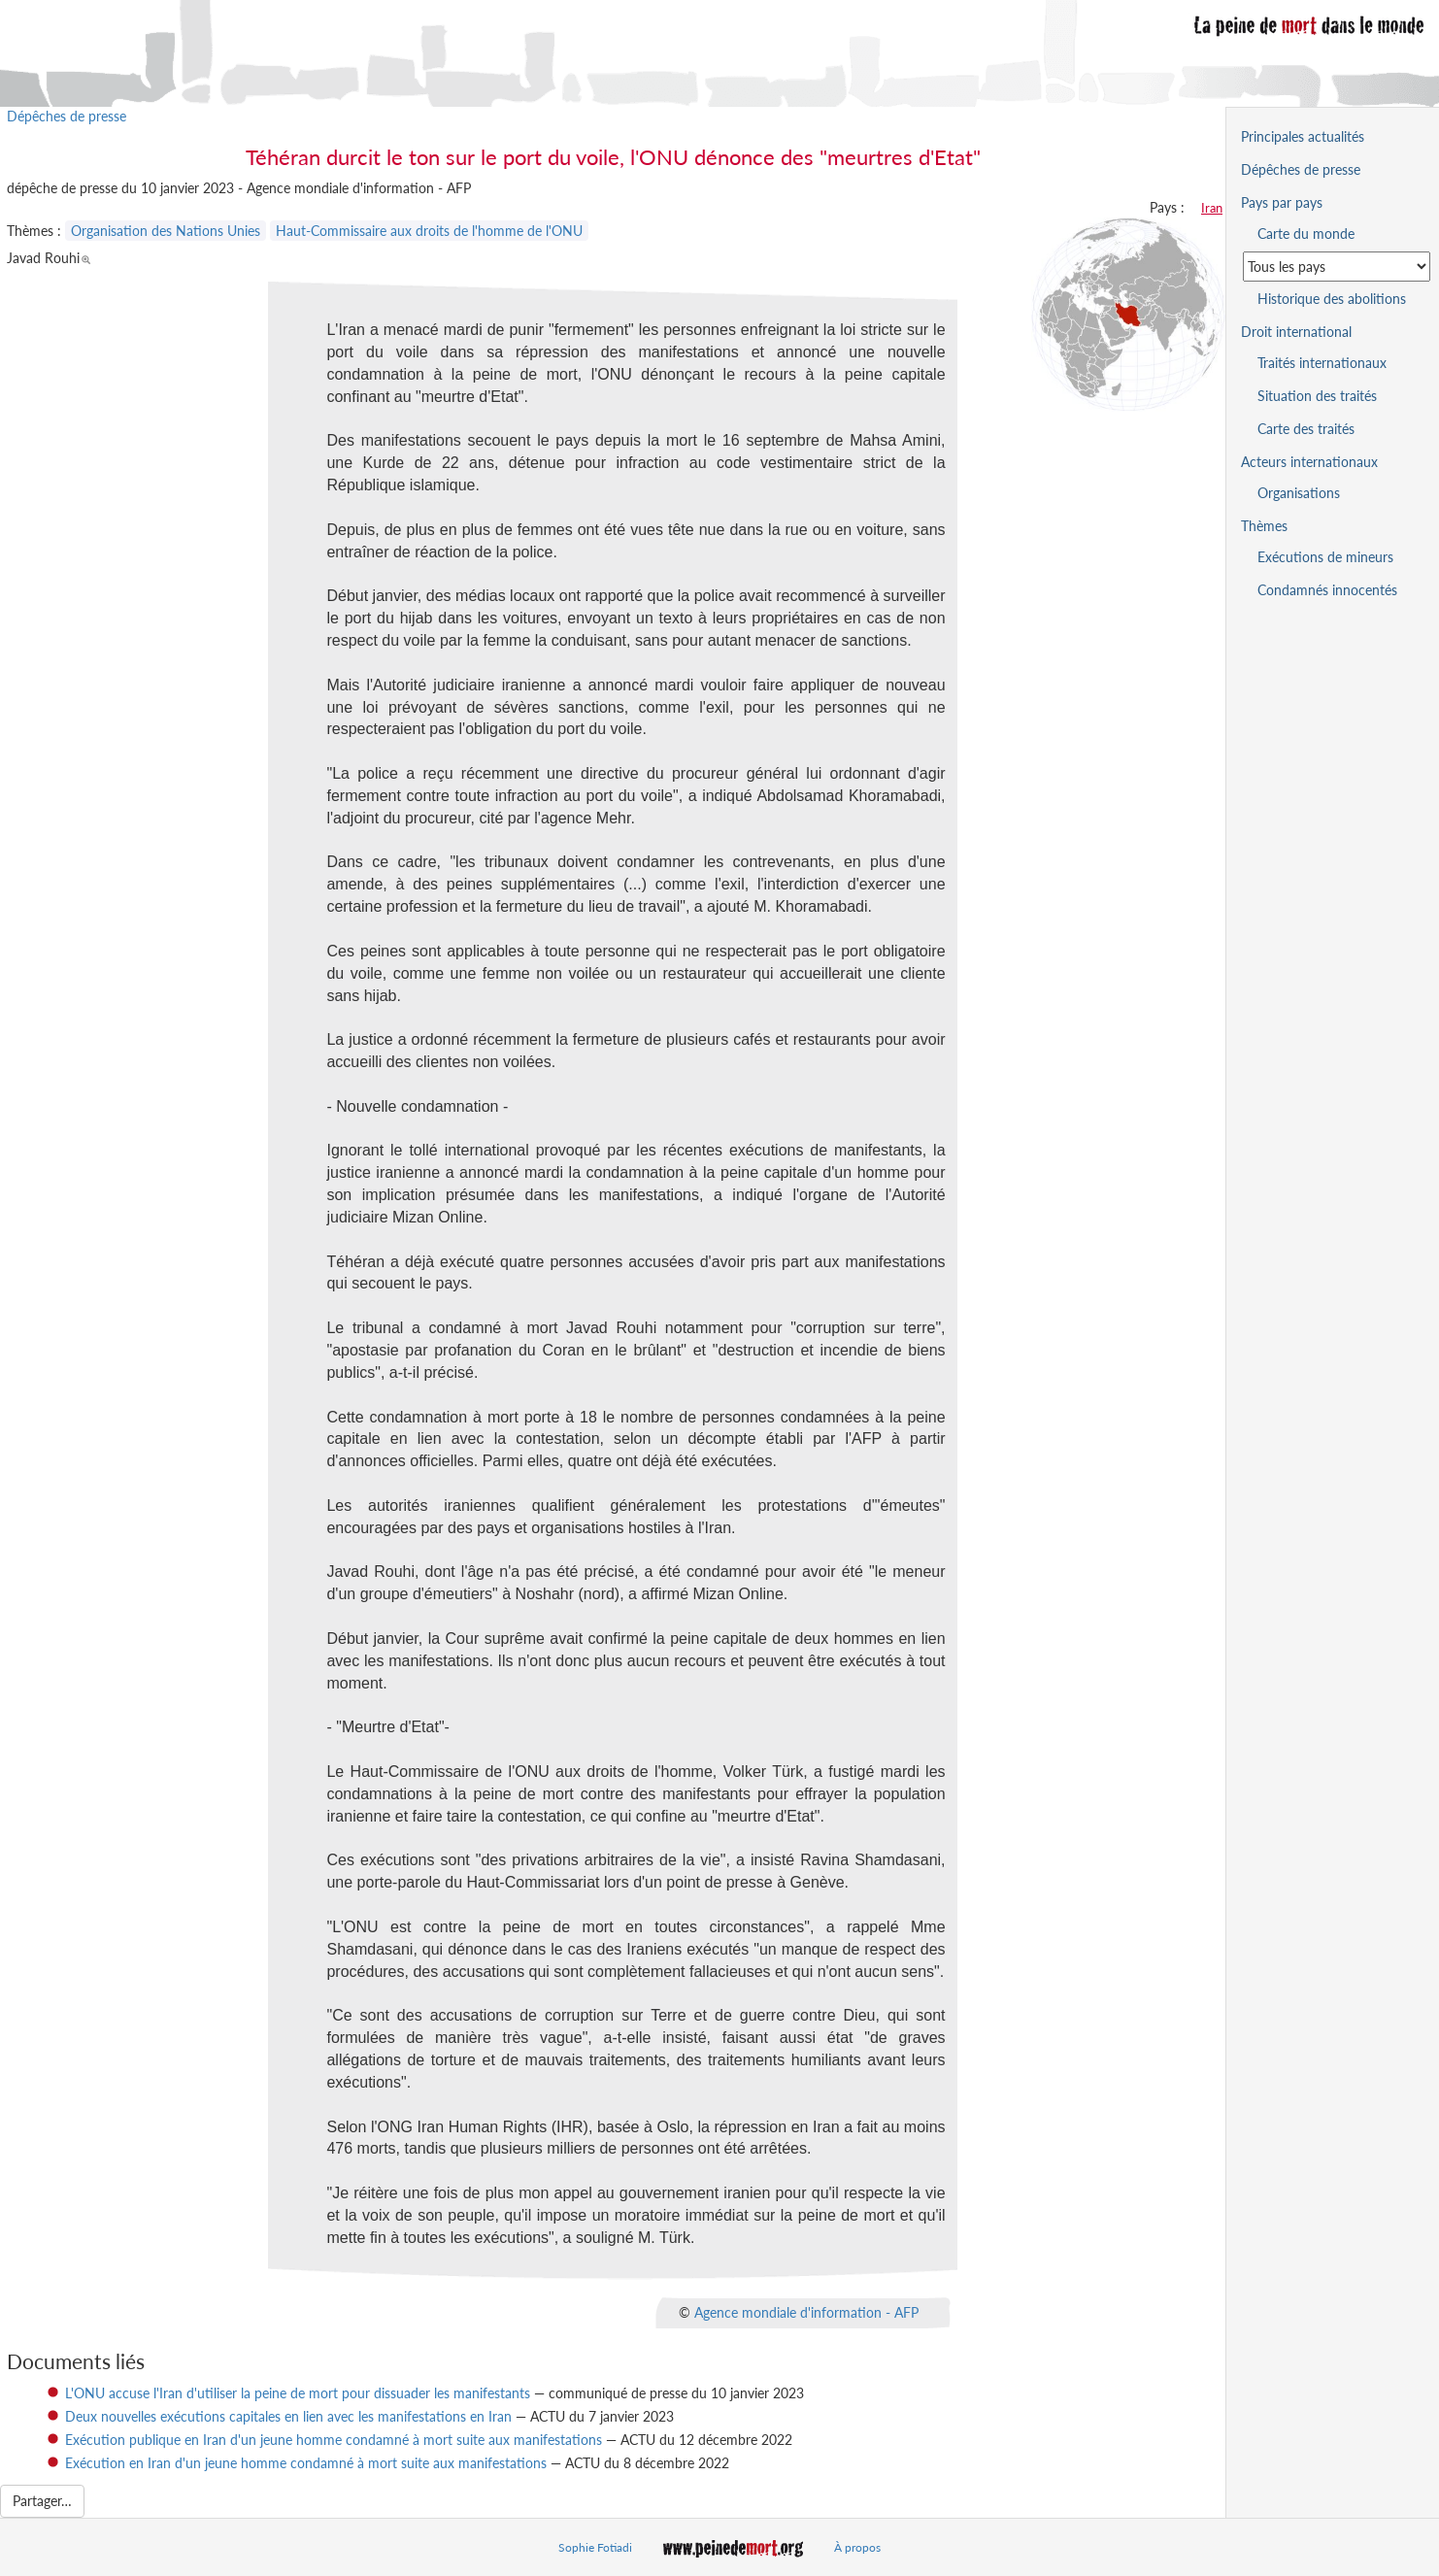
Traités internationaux (1322, 362)
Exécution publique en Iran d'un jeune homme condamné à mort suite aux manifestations (333, 2439)
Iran (1211, 208)
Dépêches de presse (66, 116)
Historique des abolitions (1331, 298)
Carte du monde (1306, 233)
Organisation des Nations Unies (165, 230)
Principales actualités (1302, 136)
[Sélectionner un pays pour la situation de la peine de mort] (1336, 266)
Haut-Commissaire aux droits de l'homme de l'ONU (429, 230)
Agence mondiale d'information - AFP (806, 2311)
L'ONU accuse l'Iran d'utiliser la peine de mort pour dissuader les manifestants (297, 2393)
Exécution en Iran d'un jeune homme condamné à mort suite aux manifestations (306, 2463)
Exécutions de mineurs (1325, 557)
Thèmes (1264, 526)
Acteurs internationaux (1309, 461)
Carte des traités (1306, 428)
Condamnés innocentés (1327, 590)
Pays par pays (1281, 202)
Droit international (1296, 331)
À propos (857, 2547)
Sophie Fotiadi (595, 2547)
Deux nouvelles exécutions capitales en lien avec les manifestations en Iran (288, 2416)
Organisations (1298, 493)
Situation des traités (1317, 395)
